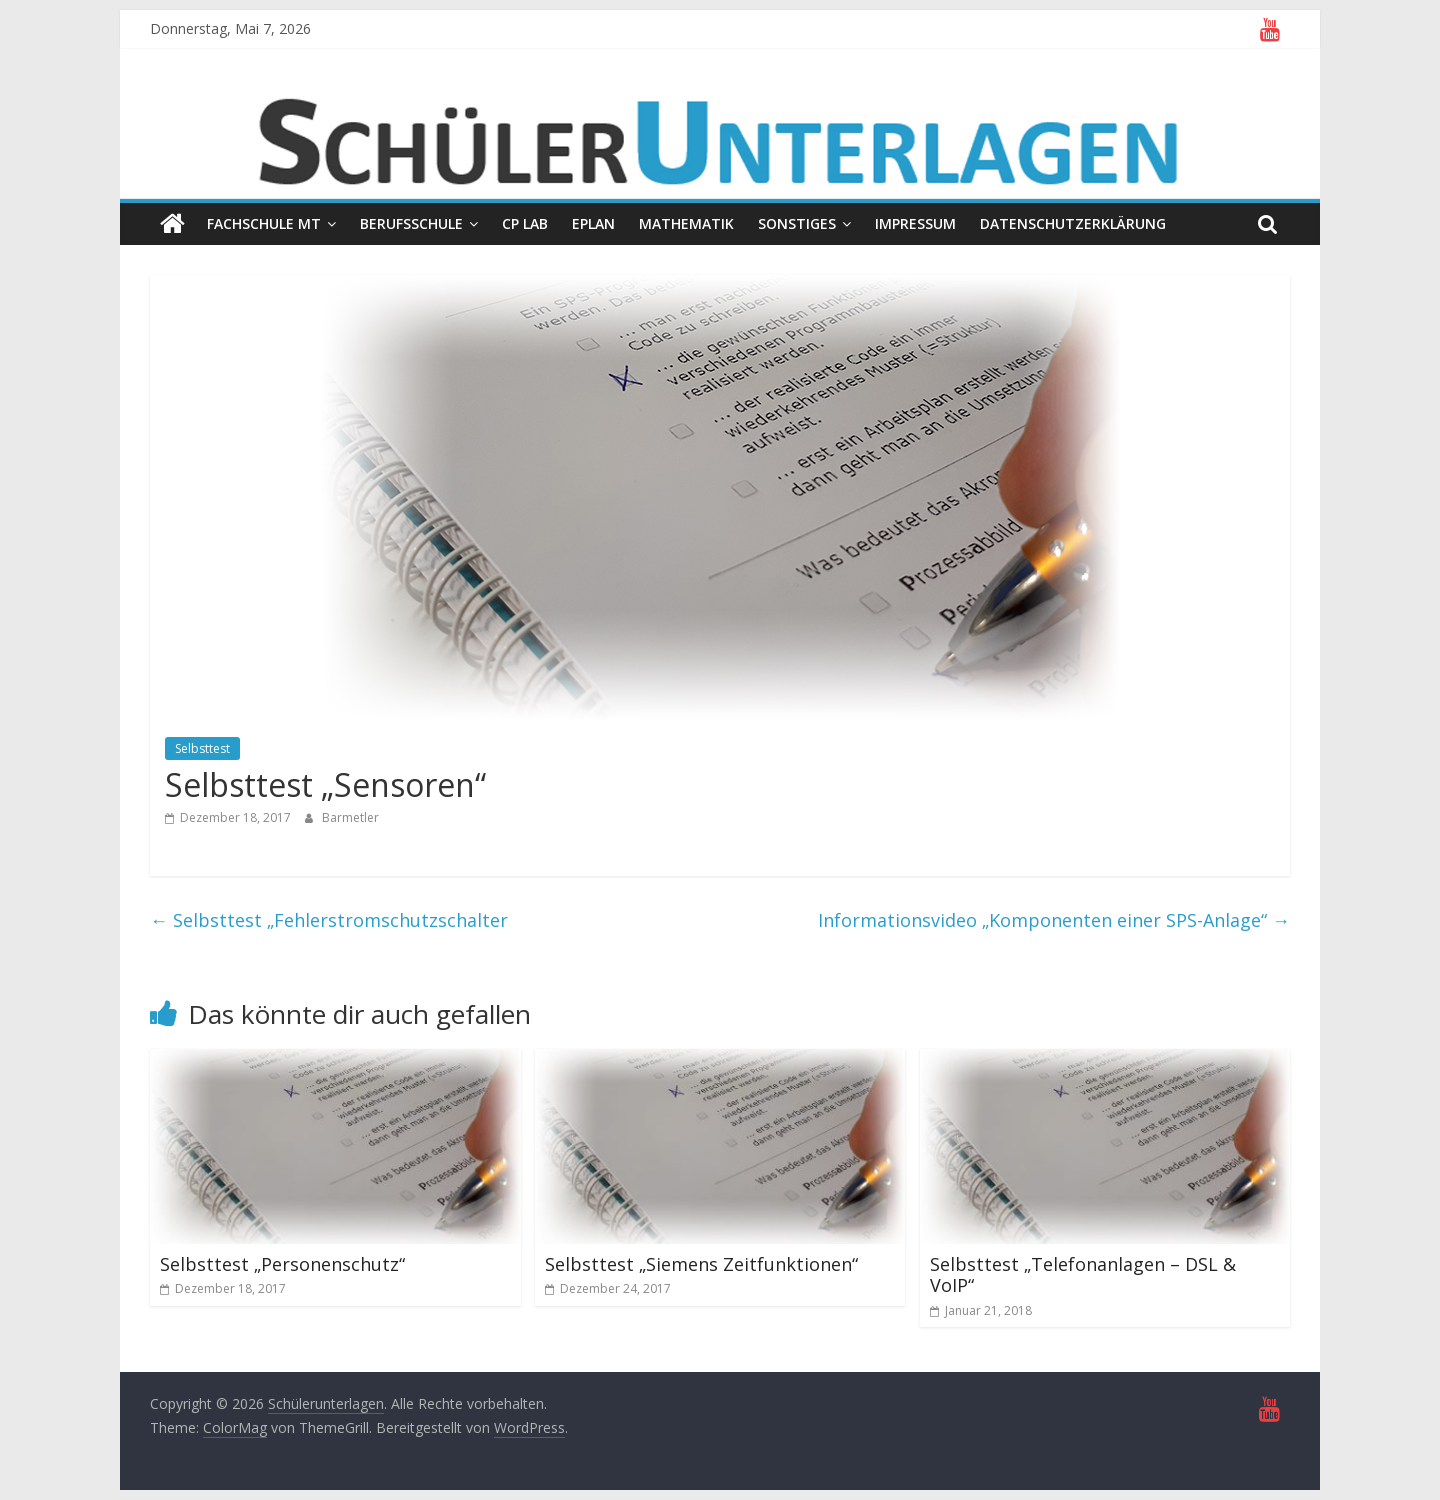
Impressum (915, 223)
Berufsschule (411, 223)
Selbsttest (202, 748)
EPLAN (593, 223)
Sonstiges (797, 223)
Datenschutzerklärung (1073, 223)
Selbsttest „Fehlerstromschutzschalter (329, 920)
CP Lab (525, 223)
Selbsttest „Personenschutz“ (282, 1264)
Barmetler (350, 817)
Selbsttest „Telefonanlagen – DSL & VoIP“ (1083, 1275)
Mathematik (686, 223)
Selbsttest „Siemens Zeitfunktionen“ (701, 1264)
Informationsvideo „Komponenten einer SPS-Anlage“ (1054, 920)
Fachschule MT (264, 223)
